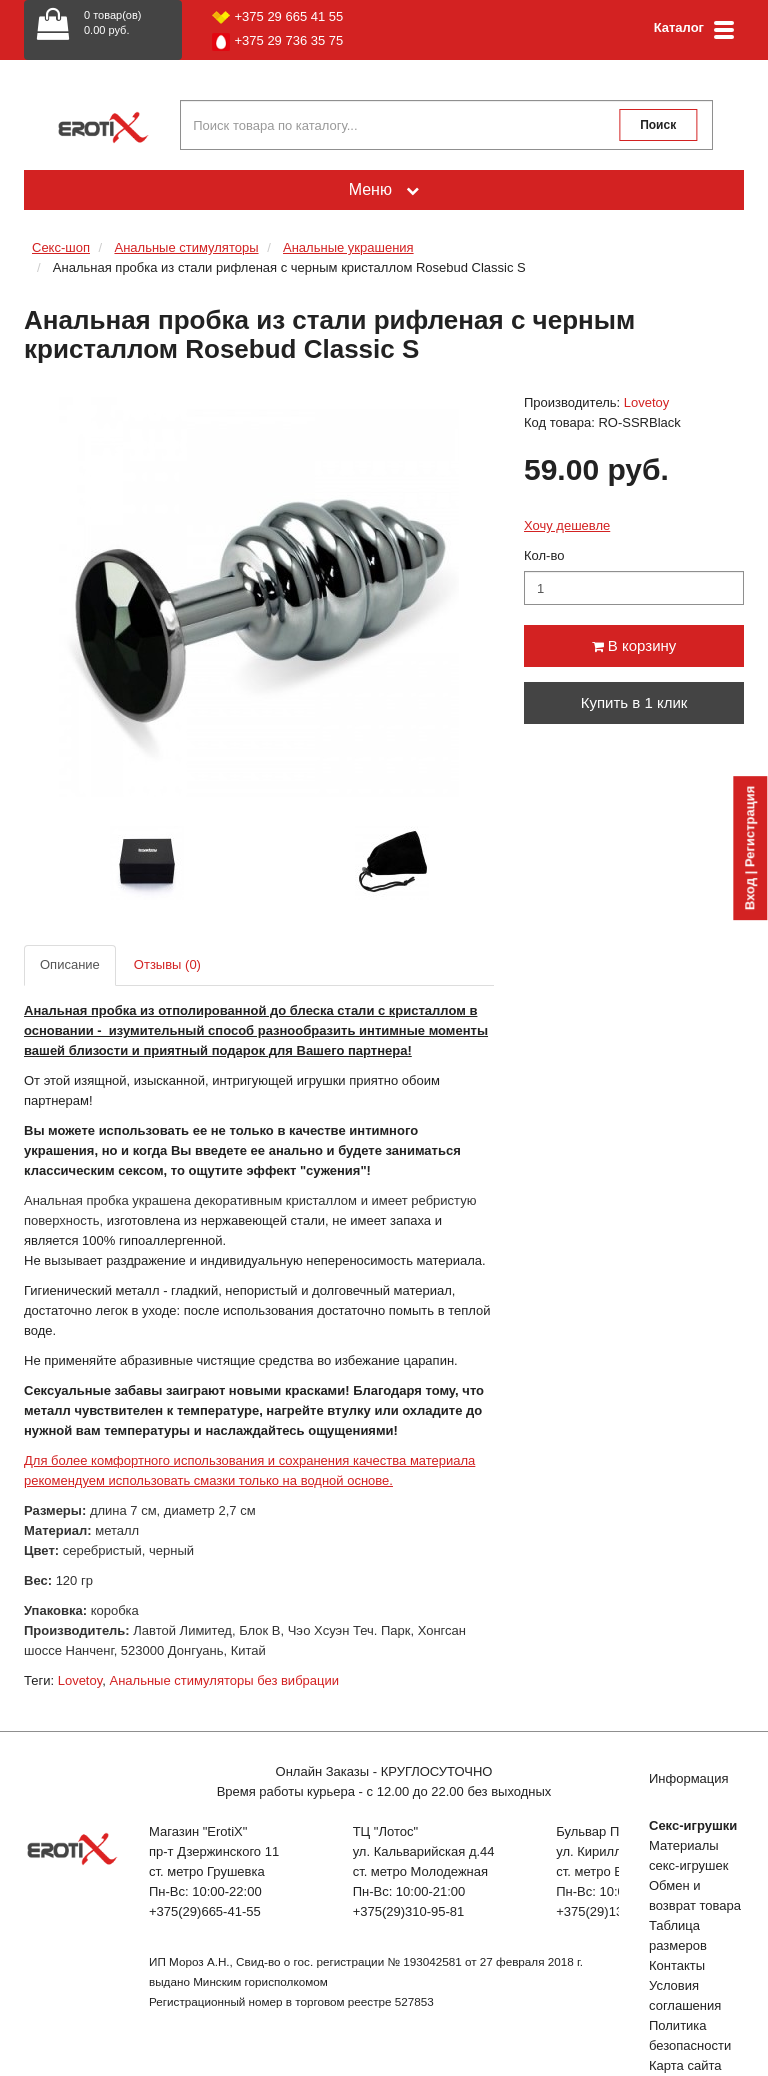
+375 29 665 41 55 (278, 16)
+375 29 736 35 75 (278, 42)
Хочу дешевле (567, 525)
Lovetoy (647, 402)
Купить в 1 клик (634, 702)
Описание (70, 964)
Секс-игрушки (693, 1825)
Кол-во (544, 555)
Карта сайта (685, 2065)
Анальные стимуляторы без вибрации (224, 1680)
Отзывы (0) (167, 964)
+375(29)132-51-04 (612, 1911)
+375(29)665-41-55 (205, 1911)
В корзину (634, 645)
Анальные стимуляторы (186, 247)
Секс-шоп (61, 247)
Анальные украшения (348, 247)
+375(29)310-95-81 (409, 1911)
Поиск (658, 125)
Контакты (677, 1965)
